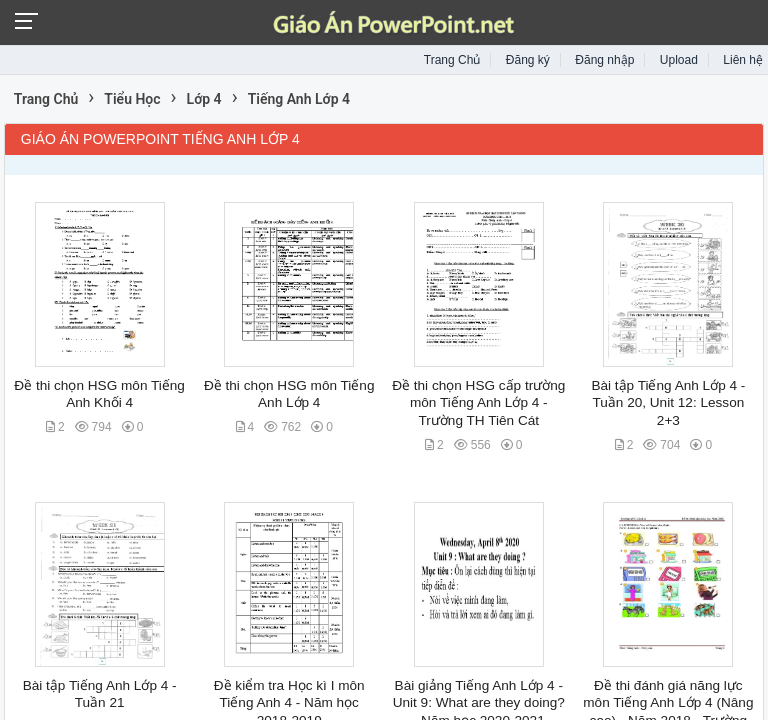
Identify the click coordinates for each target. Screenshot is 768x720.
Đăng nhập (604, 60)
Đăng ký (528, 60)
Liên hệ (743, 60)
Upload (679, 60)
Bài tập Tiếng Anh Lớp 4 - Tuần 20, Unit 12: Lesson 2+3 (668, 403)
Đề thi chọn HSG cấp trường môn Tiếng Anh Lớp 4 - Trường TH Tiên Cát (478, 403)
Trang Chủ (452, 60)
